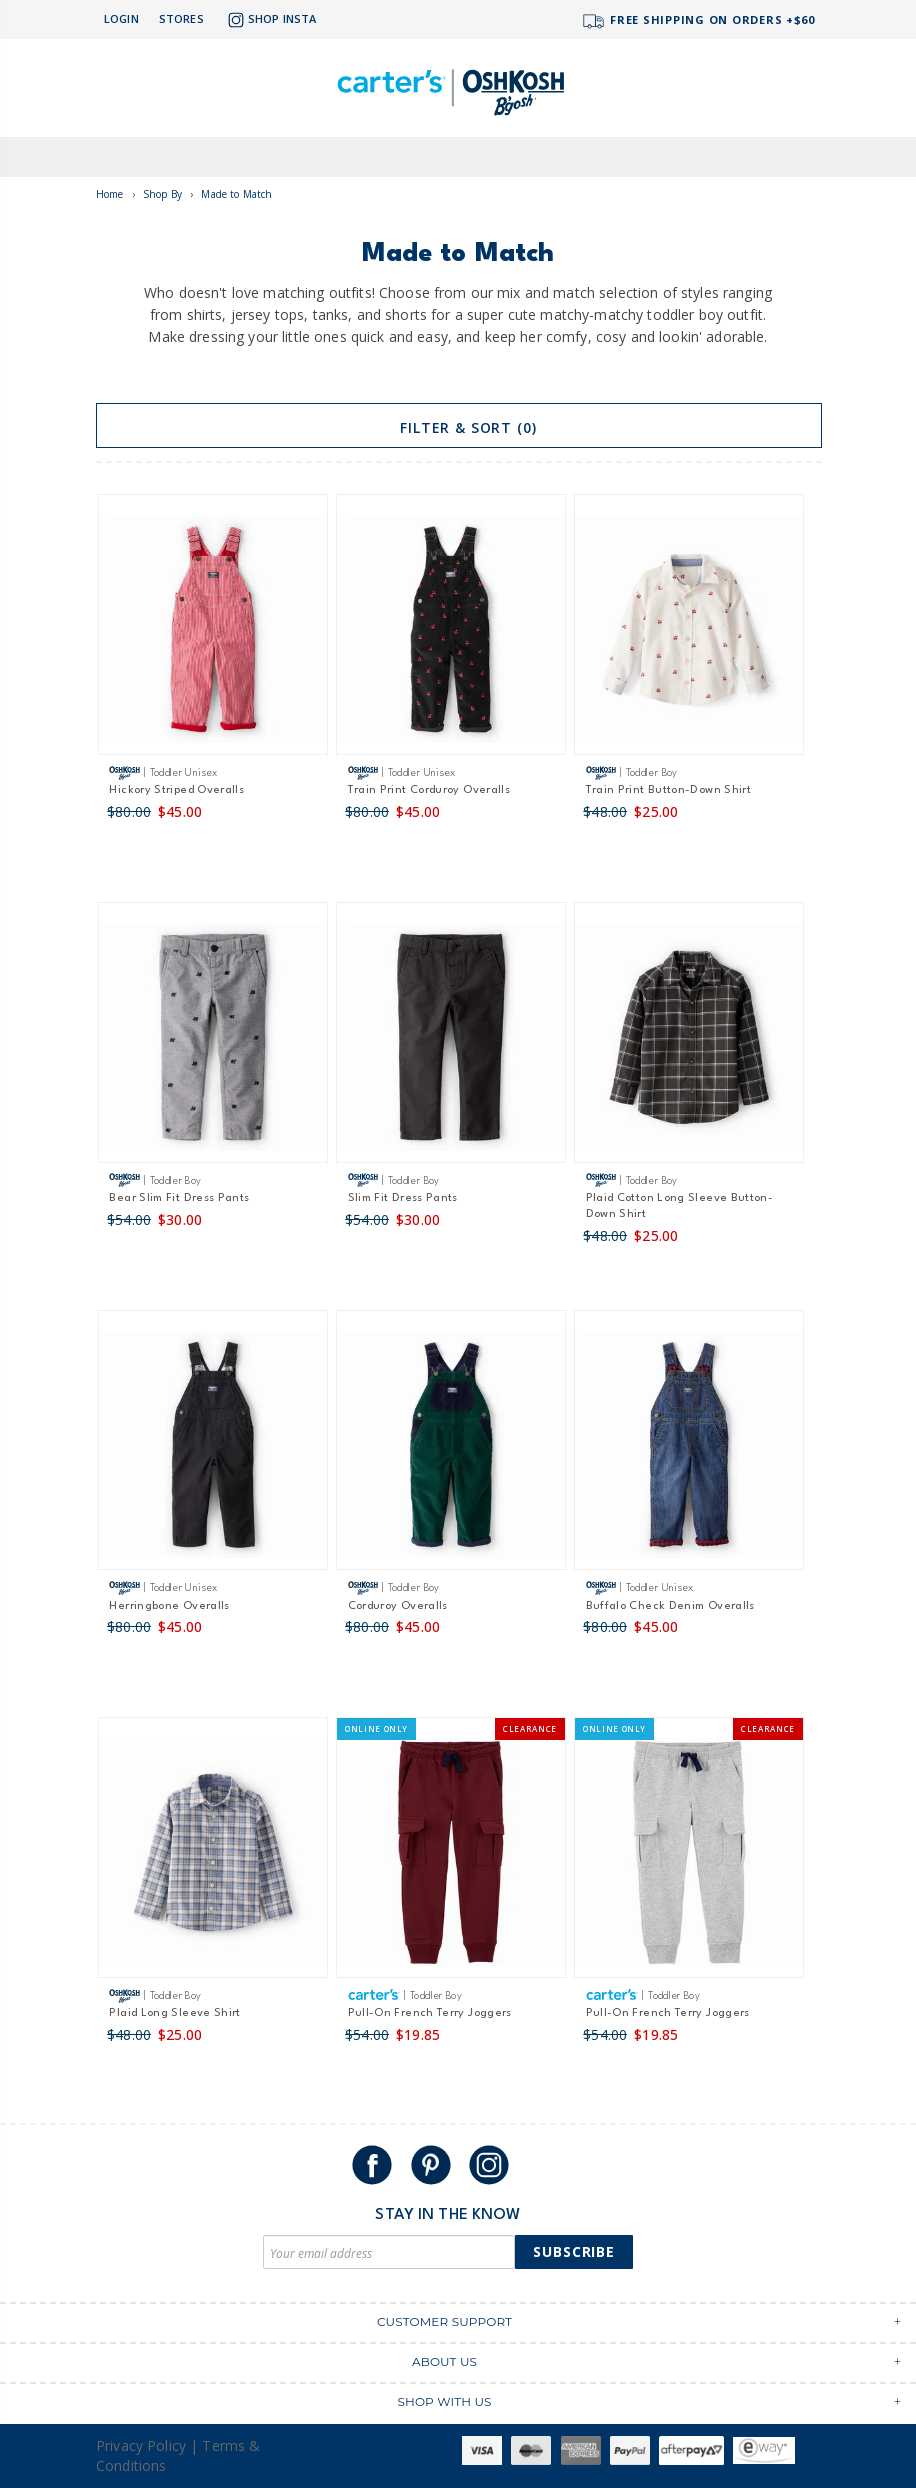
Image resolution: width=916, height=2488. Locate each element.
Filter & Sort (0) (458, 427)
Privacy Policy (141, 2445)
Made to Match (236, 194)
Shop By (162, 194)
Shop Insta (270, 20)
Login (121, 18)
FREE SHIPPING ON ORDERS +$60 (698, 21)
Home (110, 194)
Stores (181, 18)
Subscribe (574, 2251)
